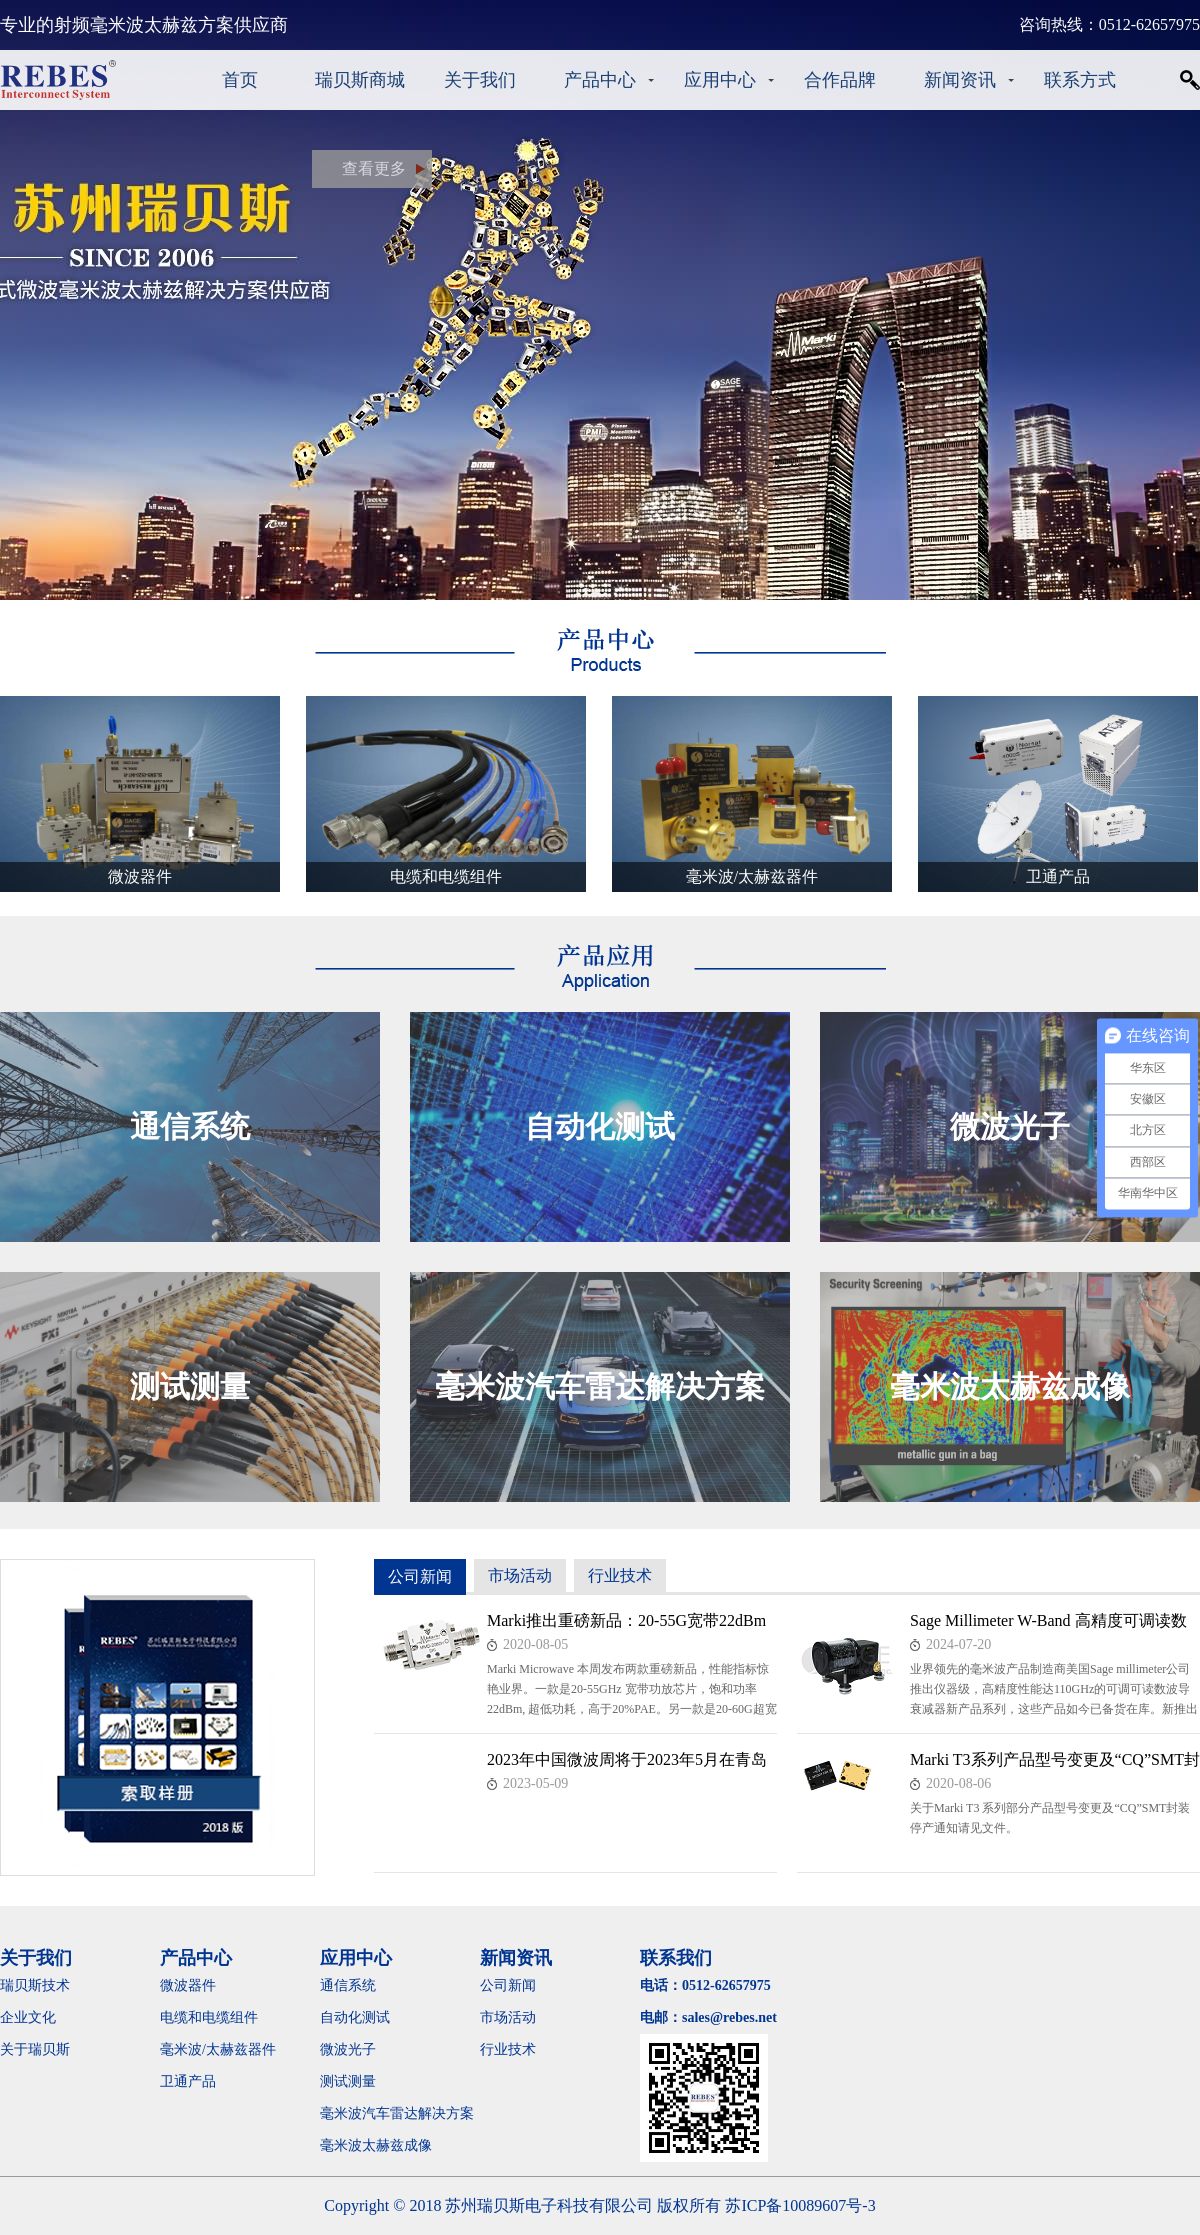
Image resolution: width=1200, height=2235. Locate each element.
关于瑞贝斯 (35, 2049)
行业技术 (620, 1575)
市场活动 (520, 1575)
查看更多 (374, 168)
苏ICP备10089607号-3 (800, 2205)
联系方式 (1080, 80)
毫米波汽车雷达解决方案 (397, 2113)
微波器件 (188, 1985)
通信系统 (348, 1985)
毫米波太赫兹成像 (390, 2145)
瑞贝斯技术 (35, 1985)
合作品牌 (840, 80)
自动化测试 (355, 2017)
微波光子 (348, 2049)
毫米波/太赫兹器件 (218, 2049)
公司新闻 (420, 1576)
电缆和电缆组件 (209, 2017)
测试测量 (348, 2081)
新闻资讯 (960, 80)
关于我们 (480, 80)
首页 (240, 80)
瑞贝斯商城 (360, 80)
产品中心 (600, 80)
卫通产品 (188, 2081)
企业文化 (28, 2017)
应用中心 (720, 80)
